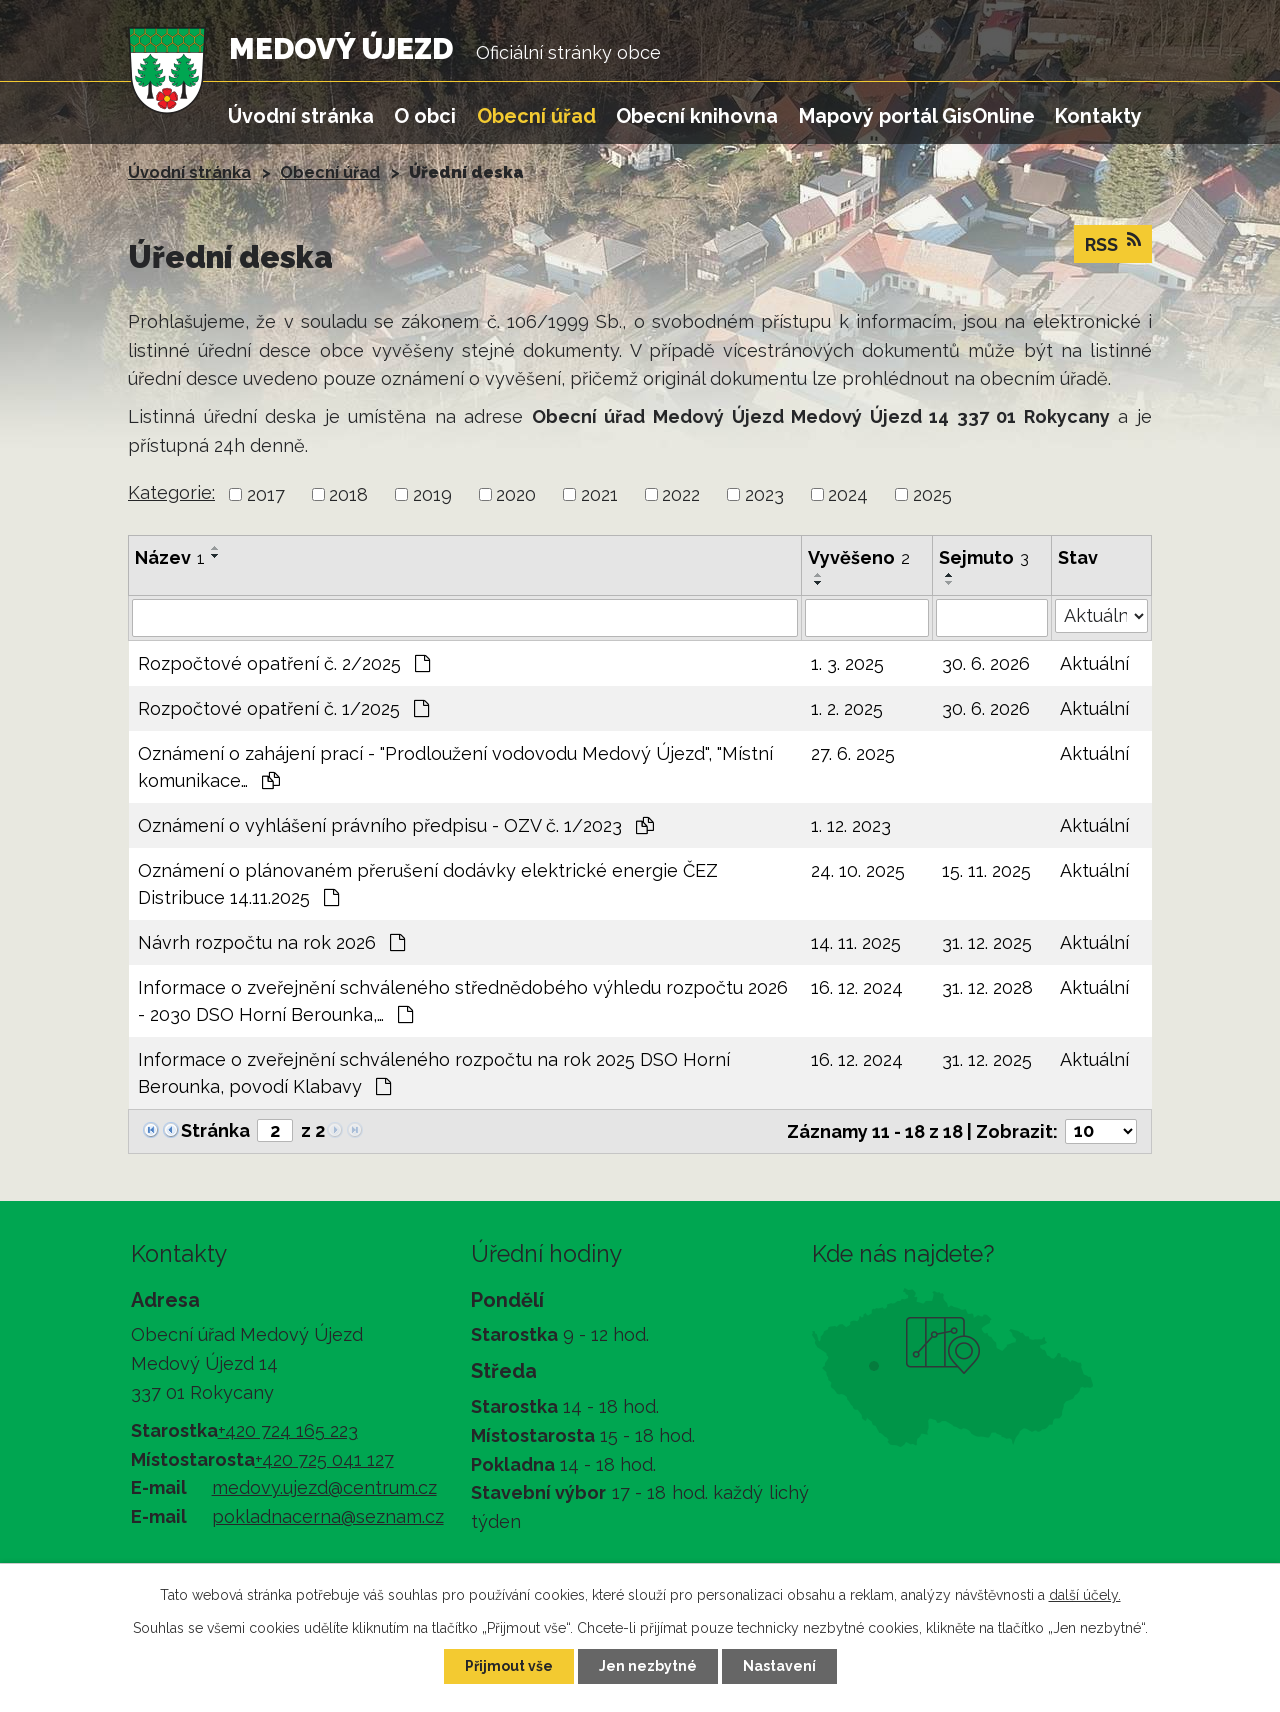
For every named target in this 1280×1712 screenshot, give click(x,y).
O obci (425, 116)
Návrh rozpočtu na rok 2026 (271, 942)
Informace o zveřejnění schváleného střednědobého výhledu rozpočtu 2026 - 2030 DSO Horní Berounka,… (463, 1001)
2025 (932, 494)
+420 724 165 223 (288, 1430)
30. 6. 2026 (986, 663)
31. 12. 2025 (987, 942)
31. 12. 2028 (987, 987)
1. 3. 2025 (847, 663)
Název (170, 557)
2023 (764, 494)
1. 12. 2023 (851, 825)
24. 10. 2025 (858, 870)
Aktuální (1094, 663)
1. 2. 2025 (847, 708)
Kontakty (1098, 116)
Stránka (215, 1130)
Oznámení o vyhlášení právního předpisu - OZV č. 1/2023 (396, 825)
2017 (266, 494)
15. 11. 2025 (986, 870)
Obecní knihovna (697, 116)
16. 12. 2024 (857, 987)
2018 (348, 494)
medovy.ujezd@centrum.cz (324, 1487)
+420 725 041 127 (324, 1459)
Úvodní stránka (301, 116)
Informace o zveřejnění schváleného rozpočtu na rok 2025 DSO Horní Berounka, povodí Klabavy (434, 1073)
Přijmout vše (509, 1666)
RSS (1113, 243)
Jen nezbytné (648, 1666)
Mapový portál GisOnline (917, 116)
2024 (848, 494)
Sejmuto (984, 557)
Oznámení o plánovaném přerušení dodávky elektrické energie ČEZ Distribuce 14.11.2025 (428, 884)
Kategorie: (171, 492)
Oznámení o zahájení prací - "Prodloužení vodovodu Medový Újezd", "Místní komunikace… (455, 767)
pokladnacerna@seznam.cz (328, 1516)
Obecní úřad (536, 116)
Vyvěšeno (859, 557)
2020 (516, 494)
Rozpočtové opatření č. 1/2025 (283, 708)
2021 (599, 494)
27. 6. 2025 (853, 753)
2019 (432, 494)
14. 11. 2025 (856, 942)
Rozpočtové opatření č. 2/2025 (284, 663)
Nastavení (779, 1666)
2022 (681, 494)
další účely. (1085, 1595)
